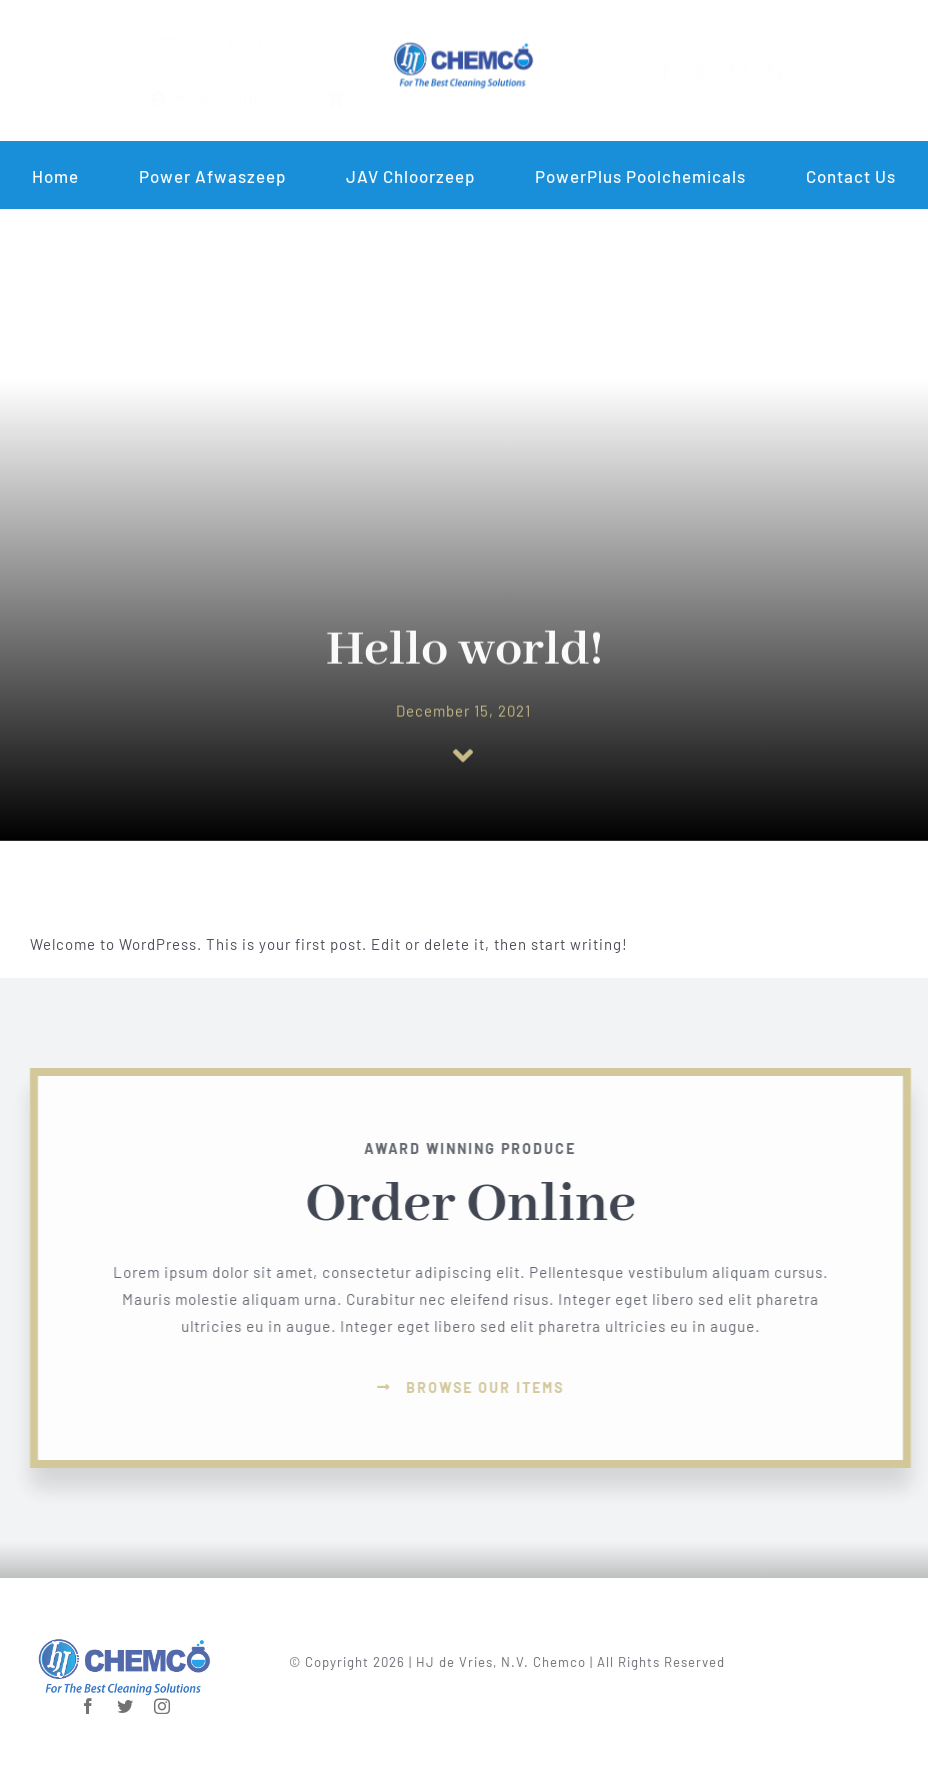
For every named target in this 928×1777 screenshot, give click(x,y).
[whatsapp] (718, 71)
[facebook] (682, 71)
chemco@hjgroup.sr (197, 38)
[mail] (754, 71)
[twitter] (125, 1697)
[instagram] (162, 1697)
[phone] (791, 71)
